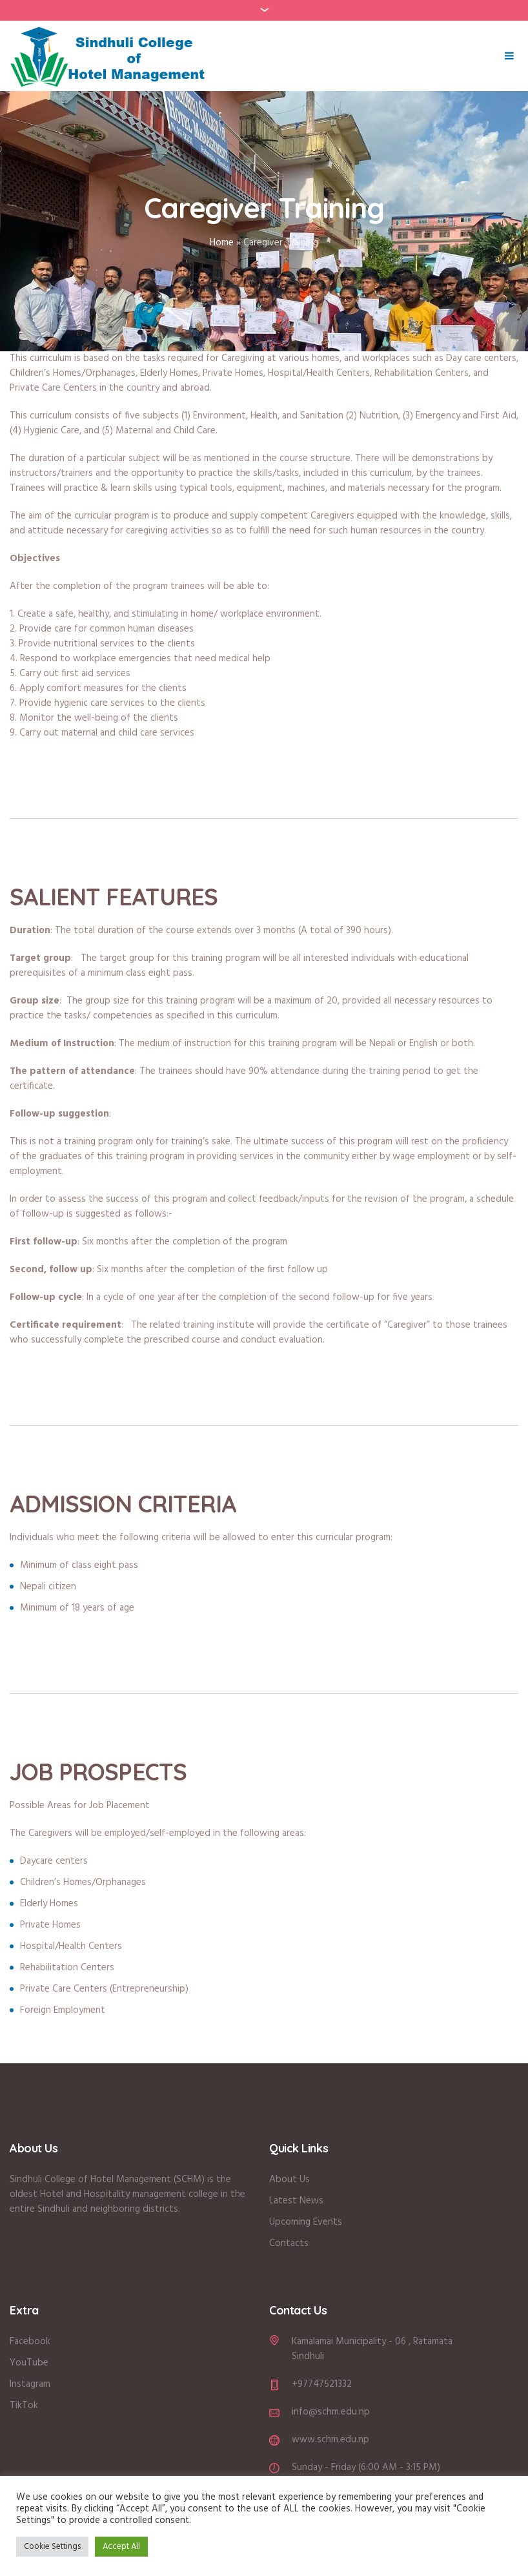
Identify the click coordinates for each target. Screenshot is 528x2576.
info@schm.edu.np (331, 2412)
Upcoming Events (305, 2222)
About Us (290, 2179)
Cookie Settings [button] (52, 2546)
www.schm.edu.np (330, 2439)
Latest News (296, 2201)
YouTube (29, 2363)
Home (222, 243)
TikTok (24, 2405)
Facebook (30, 2341)
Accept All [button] (121, 2546)
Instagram (30, 2384)
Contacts (289, 2243)
